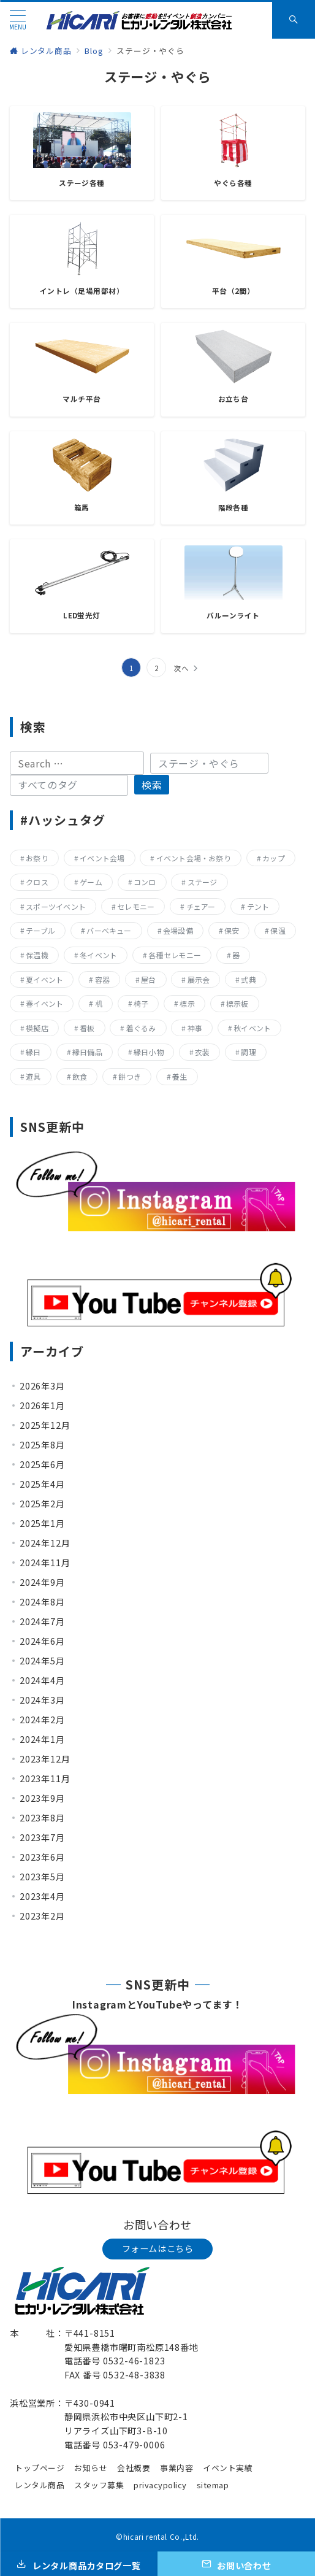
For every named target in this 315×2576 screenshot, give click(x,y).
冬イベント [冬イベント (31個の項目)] (98, 955)
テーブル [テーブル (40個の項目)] (40, 930)
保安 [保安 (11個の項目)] (231, 930)
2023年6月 (42, 1857)
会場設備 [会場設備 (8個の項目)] (178, 930)
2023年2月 (42, 1916)
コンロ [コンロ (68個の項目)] (145, 882)
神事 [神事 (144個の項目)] (195, 1028)
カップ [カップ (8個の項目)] (273, 858)
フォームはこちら (158, 2248)
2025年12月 (45, 1425)
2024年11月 (45, 1562)
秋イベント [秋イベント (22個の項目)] (252, 1028)
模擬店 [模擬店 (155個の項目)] (37, 1028)
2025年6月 (42, 1464)
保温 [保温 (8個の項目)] (277, 930)
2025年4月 (42, 1484)
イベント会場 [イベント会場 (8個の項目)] (102, 858)
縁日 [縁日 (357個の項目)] (33, 1052)
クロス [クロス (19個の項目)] (37, 882)
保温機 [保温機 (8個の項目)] (37, 955)
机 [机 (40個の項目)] (98, 1003)
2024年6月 (42, 1641)
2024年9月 (42, 1582)
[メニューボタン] (18, 19)
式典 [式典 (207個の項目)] (248, 979)
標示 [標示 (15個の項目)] (187, 1003)
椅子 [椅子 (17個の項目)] (141, 1003)
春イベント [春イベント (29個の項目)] (44, 1003)
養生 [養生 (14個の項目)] (179, 1076)
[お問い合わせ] (236, 2563)
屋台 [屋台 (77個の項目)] (148, 979)
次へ (181, 668)
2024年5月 (42, 1661)
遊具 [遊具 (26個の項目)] (33, 1076)
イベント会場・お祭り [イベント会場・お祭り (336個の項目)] (193, 858)
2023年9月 (42, 1798)
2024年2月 (42, 1719)
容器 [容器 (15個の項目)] (102, 979)
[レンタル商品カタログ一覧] (79, 2563)
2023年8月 (42, 1818)
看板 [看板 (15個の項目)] (87, 1028)
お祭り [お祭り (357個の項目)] (37, 858)
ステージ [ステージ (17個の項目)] (203, 882)
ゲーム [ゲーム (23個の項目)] (91, 882)
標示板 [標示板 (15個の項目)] (237, 1003)
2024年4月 (42, 1680)
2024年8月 (42, 1602)
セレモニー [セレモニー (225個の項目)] (135, 906)
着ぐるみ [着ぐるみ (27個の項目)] (141, 1028)
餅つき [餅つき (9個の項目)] (129, 1076)
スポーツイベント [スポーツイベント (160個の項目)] (56, 906)
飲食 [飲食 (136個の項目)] (79, 1076)
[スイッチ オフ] (293, 20)
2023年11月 (45, 1778)
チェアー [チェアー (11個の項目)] (201, 906)
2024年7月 (42, 1621)
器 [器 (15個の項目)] (236, 955)
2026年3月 (42, 1386)
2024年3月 (42, 1700)
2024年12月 (45, 1543)
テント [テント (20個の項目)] (258, 906)
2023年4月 (42, 1896)
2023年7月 (42, 1837)
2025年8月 (42, 1445)
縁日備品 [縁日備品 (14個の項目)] (87, 1052)
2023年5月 (42, 1876)
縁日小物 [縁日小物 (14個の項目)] (149, 1052)
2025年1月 (42, 1523)
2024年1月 (42, 1739)
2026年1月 (42, 1405)
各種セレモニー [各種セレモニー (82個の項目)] (174, 955)
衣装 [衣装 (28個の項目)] (202, 1052)
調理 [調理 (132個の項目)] (248, 1052)
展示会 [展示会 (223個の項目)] (199, 979)
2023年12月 (45, 1759)
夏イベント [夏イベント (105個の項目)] (44, 979)
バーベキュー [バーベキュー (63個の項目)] (108, 930)
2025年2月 (42, 1504)
